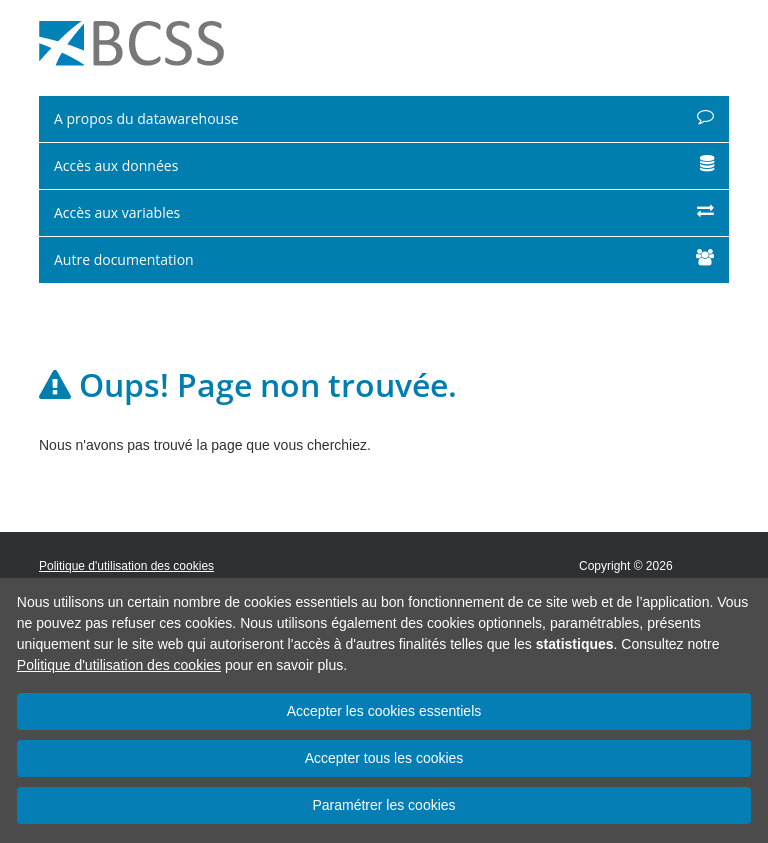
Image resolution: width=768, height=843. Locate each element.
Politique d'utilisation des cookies (119, 665)
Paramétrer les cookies (383, 805)
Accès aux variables (384, 212)
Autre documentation (384, 259)
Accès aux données (384, 165)
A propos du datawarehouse (384, 118)
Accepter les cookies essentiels (384, 711)
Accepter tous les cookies (384, 758)
